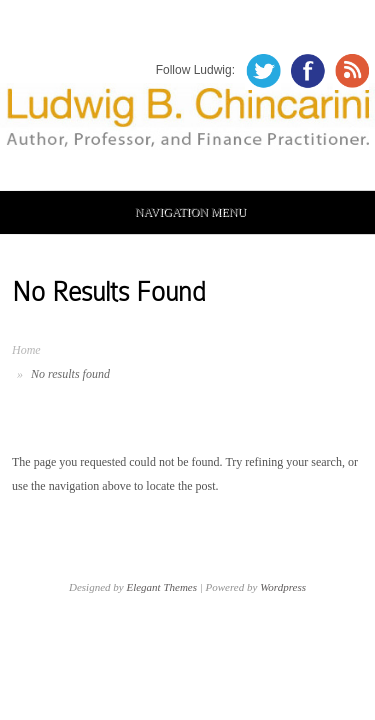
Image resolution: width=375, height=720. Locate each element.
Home (26, 350)
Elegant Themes (161, 587)
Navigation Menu (184, 212)
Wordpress (283, 587)
